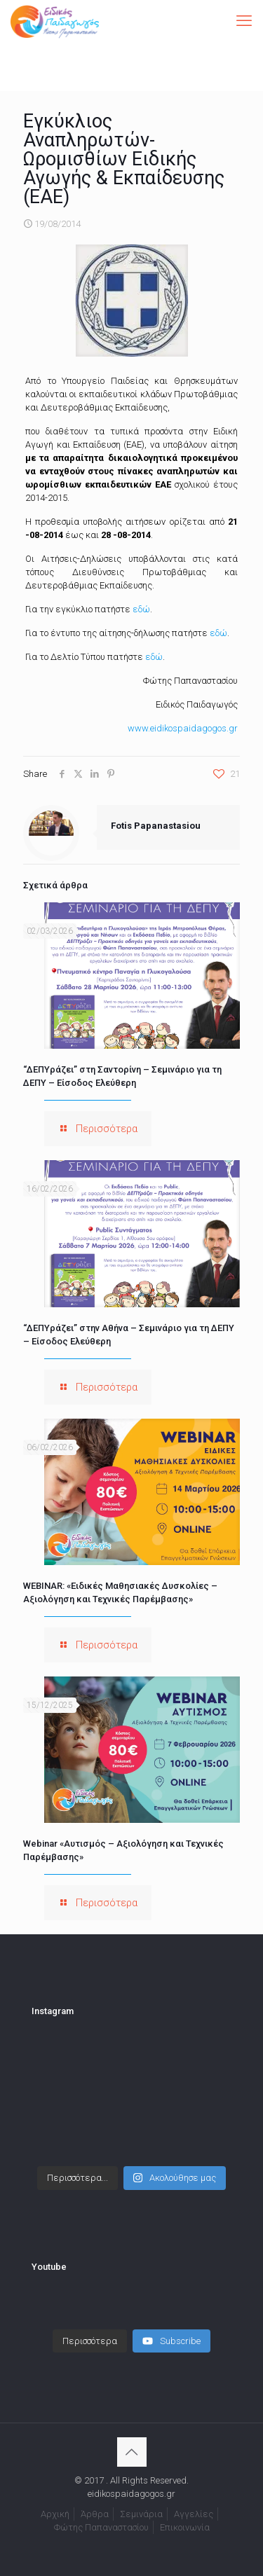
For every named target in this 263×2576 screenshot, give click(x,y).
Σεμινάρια (141, 2514)
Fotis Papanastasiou (156, 825)
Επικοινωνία (185, 2527)
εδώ (141, 609)
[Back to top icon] (132, 2452)
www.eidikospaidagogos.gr (183, 728)
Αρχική (55, 2514)
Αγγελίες (193, 2514)
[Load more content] (90, 2341)
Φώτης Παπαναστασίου (101, 2527)
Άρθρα (95, 2514)
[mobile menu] (244, 21)
